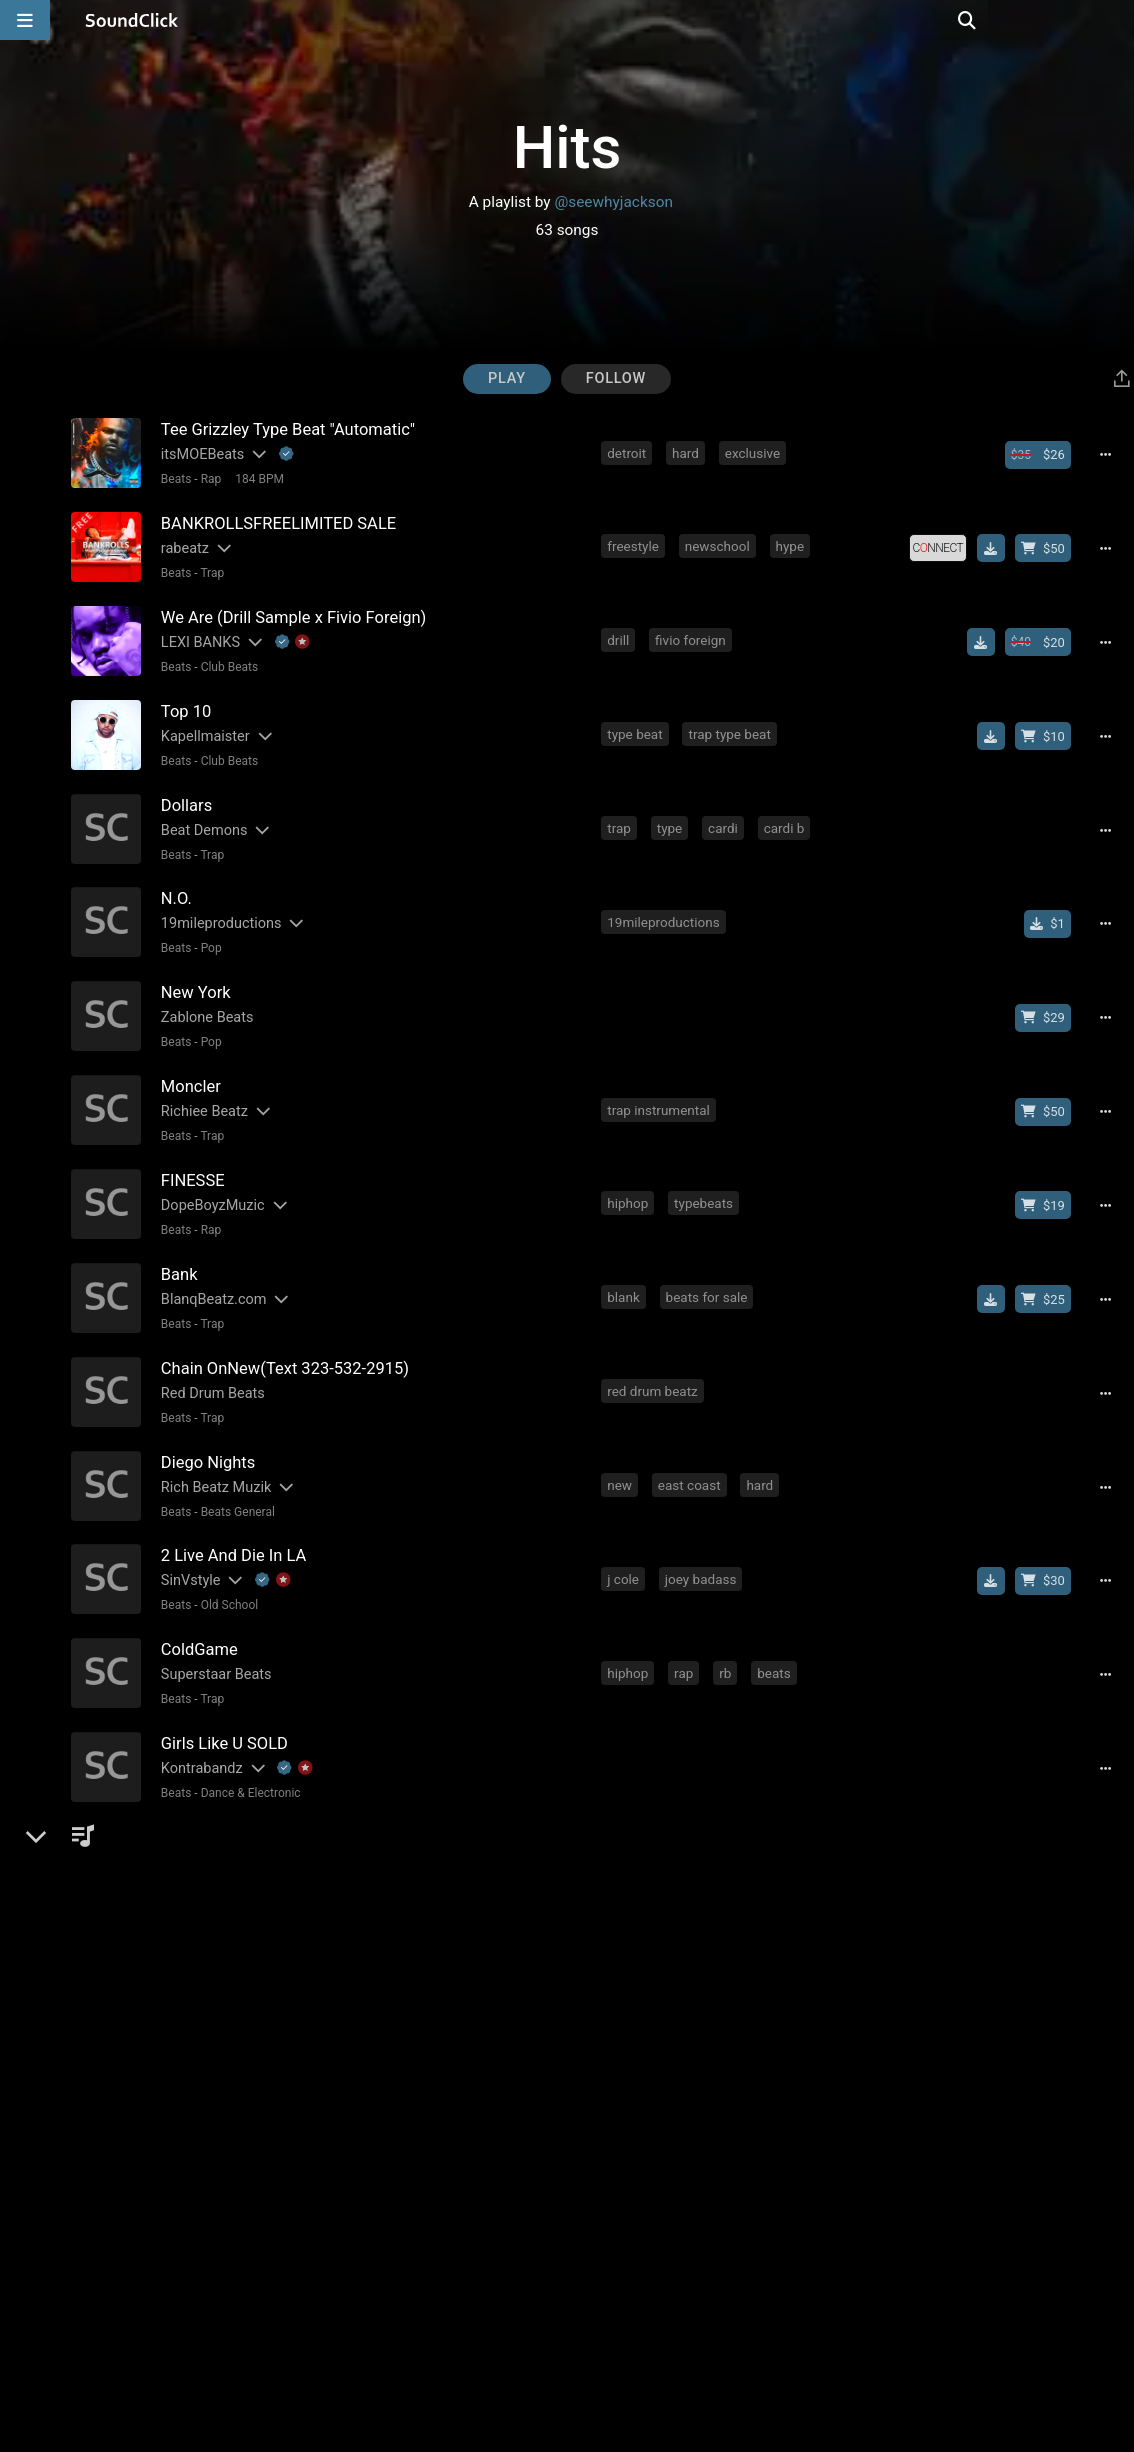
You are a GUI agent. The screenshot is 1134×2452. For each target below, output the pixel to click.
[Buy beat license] (1042, 454)
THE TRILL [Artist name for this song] (192, 1819)
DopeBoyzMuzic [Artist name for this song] (210, 1182)
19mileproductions (665, 907)
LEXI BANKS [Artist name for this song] (197, 636)
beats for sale (708, 1271)
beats (775, 1635)
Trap (210, 570)
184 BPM (257, 479)
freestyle (635, 543)
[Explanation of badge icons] (283, 454)
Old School (227, 1571)
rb (727, 1635)
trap (621, 816)
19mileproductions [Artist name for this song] (218, 909)
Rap (208, 479)
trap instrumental (660, 1089)
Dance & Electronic (248, 1753)
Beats (173, 479)
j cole (625, 1544)
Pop (208, 934)
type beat (636, 725)
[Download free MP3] (995, 545)
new (621, 1453)
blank (625, 1271)
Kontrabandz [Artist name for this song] (199, 1728)
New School (230, 1844)
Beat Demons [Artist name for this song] (201, 818)
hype (791, 543)
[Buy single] (1052, 909)
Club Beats (227, 661)
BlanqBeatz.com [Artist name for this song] (211, 1273)
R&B (209, 2208)
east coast (690, 1453)
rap (685, 1635)
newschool (718, 543)
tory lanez (695, 1999)
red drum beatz (654, 1362)
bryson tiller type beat (732, 1908)
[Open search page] (1114, 20)
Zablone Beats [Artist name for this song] (204, 1000)
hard (687, 452)
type (671, 816)
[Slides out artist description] (255, 454)
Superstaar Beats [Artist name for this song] (213, 1637)
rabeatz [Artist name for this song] (182, 545)
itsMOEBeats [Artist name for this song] (199, 454)
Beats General (235, 1480)
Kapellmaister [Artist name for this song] (202, 727)
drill (620, 634)
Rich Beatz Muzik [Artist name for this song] (213, 1455)
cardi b (785, 816)
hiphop (629, 1180)
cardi (725, 816)
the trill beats (648, 1817)
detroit (628, 452)
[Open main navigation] (25, 20)
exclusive (753, 452)
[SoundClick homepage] (132, 20)
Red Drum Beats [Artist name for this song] (210, 1364)
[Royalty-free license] (942, 545)
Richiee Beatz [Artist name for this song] (201, 1091)
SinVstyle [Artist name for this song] (188, 1546)
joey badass (702, 1544)
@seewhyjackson (613, 202)
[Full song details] (1110, 454)
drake (625, 1908)
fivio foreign (692, 634)
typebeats (705, 1180)
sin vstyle (792, 1544)
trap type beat (731, 725)
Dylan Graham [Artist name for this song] (203, 1910)
